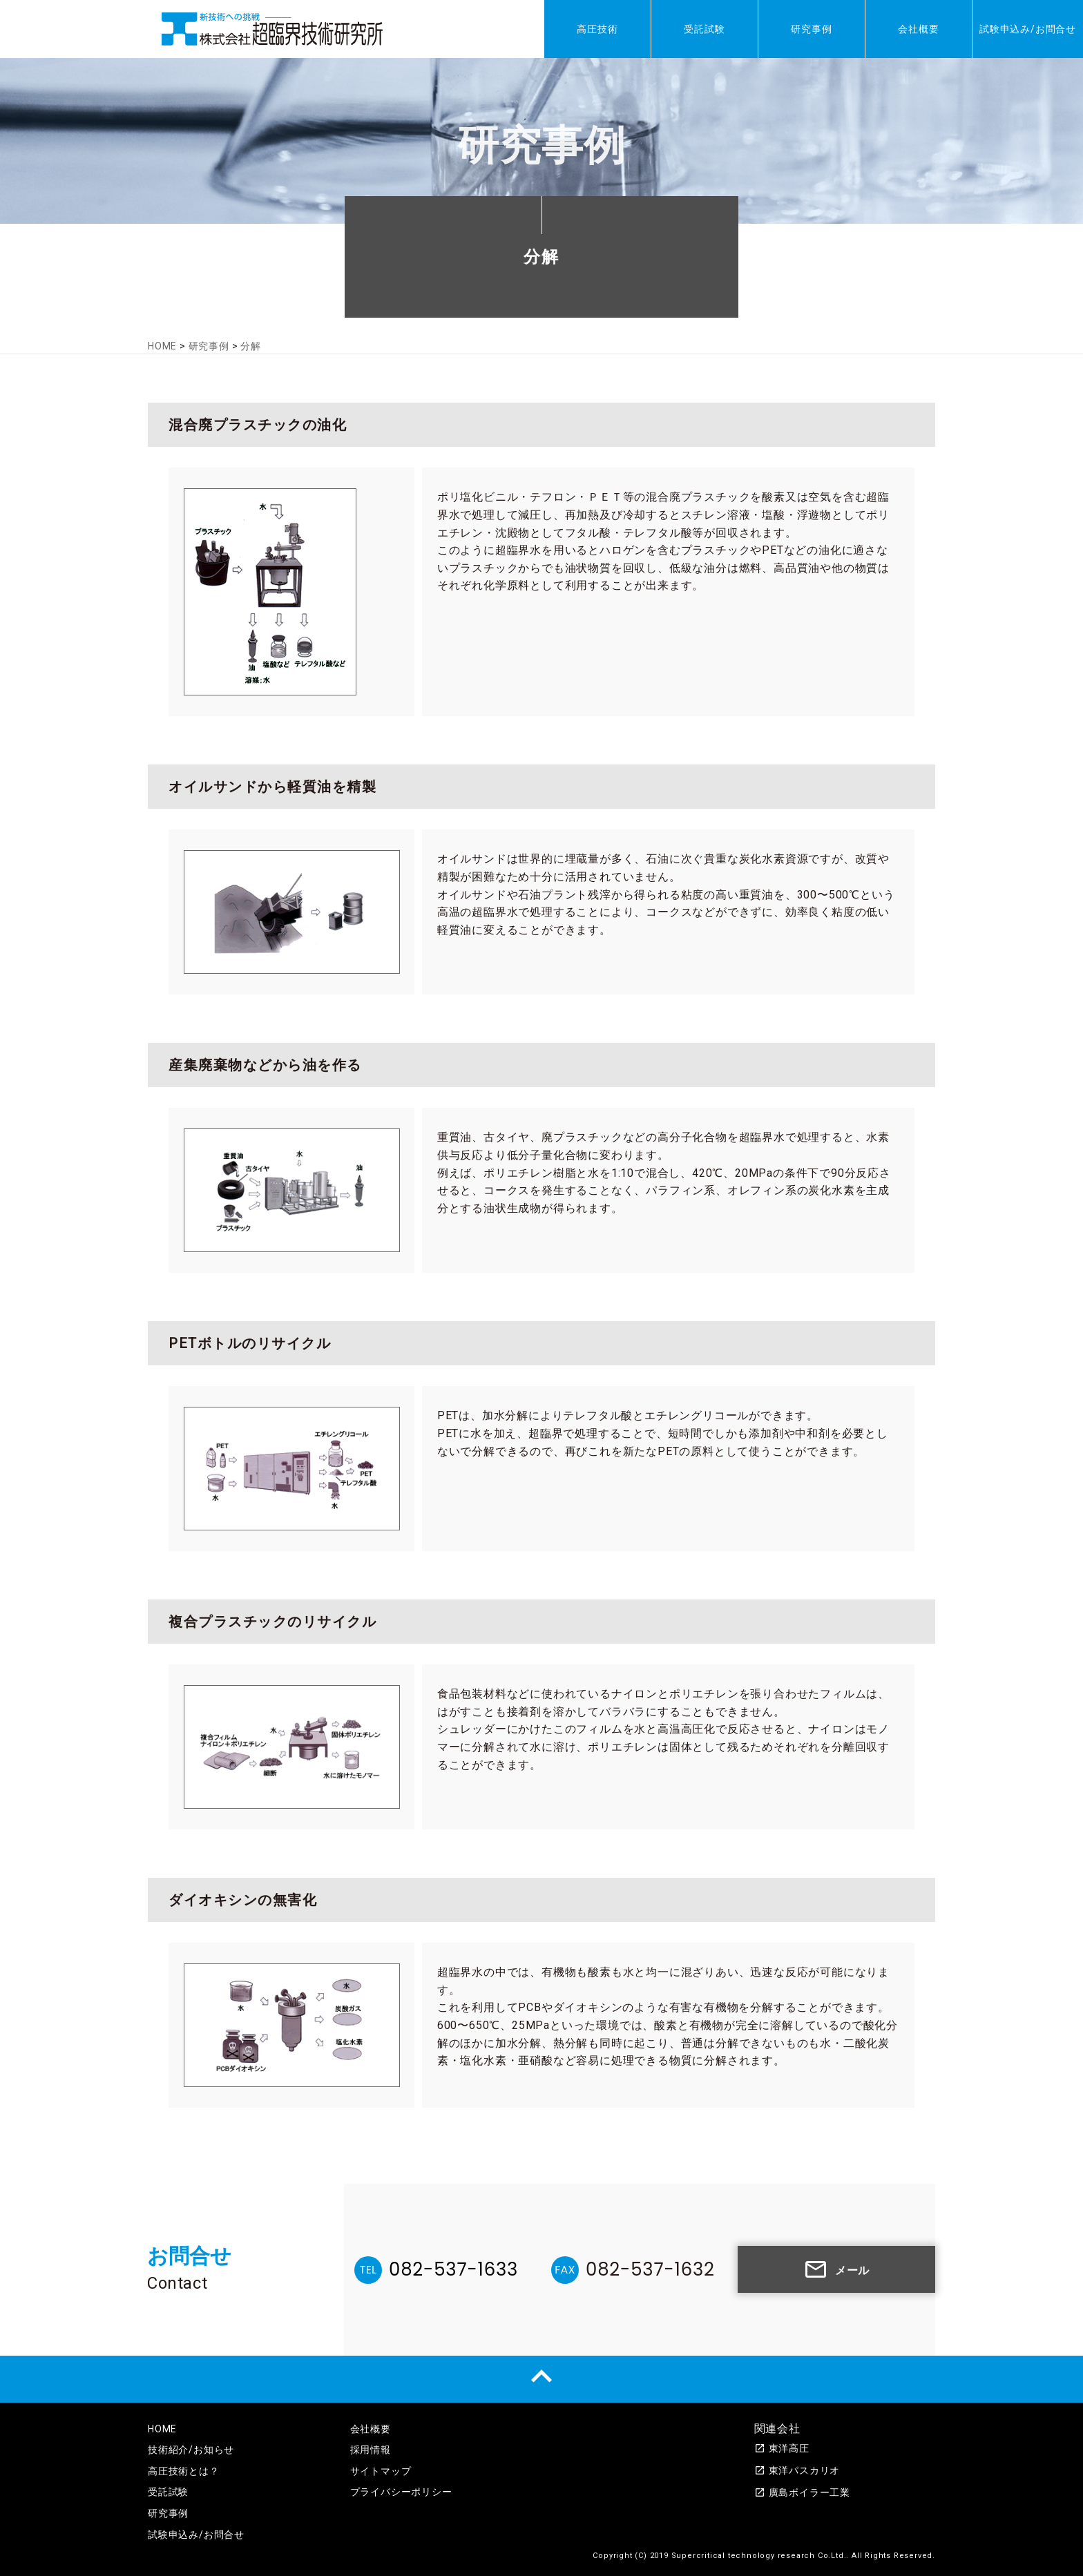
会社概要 (918, 29)
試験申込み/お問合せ (1027, 29)
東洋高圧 (781, 2448)
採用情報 (370, 2449)
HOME (162, 2428)
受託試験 (704, 29)
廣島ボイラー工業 (802, 2492)
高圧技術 (597, 29)
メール (836, 2269)
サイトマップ (381, 2471)
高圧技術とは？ (184, 2471)
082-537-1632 (650, 2269)
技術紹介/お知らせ (191, 2449)
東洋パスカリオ (797, 2470)
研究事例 (811, 29)
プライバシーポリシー (401, 2491)
